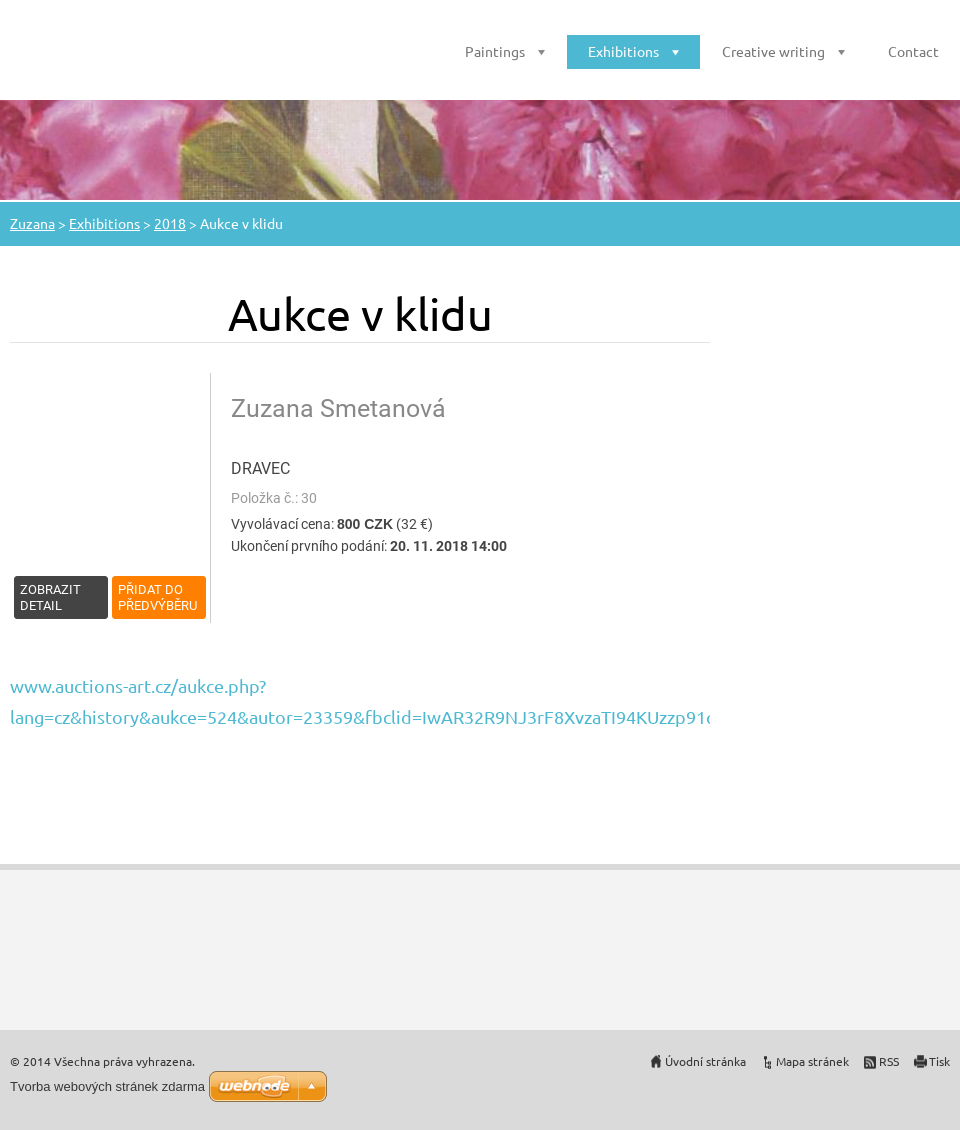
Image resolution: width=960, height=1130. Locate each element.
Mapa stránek (812, 1061)
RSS (889, 1061)
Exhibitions (623, 51)
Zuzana (32, 223)
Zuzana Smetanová (338, 408)
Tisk (939, 1061)
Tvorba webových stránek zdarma (107, 1086)
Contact (913, 51)
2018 (170, 223)
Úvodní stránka (705, 1061)
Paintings (495, 51)
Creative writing (773, 51)
